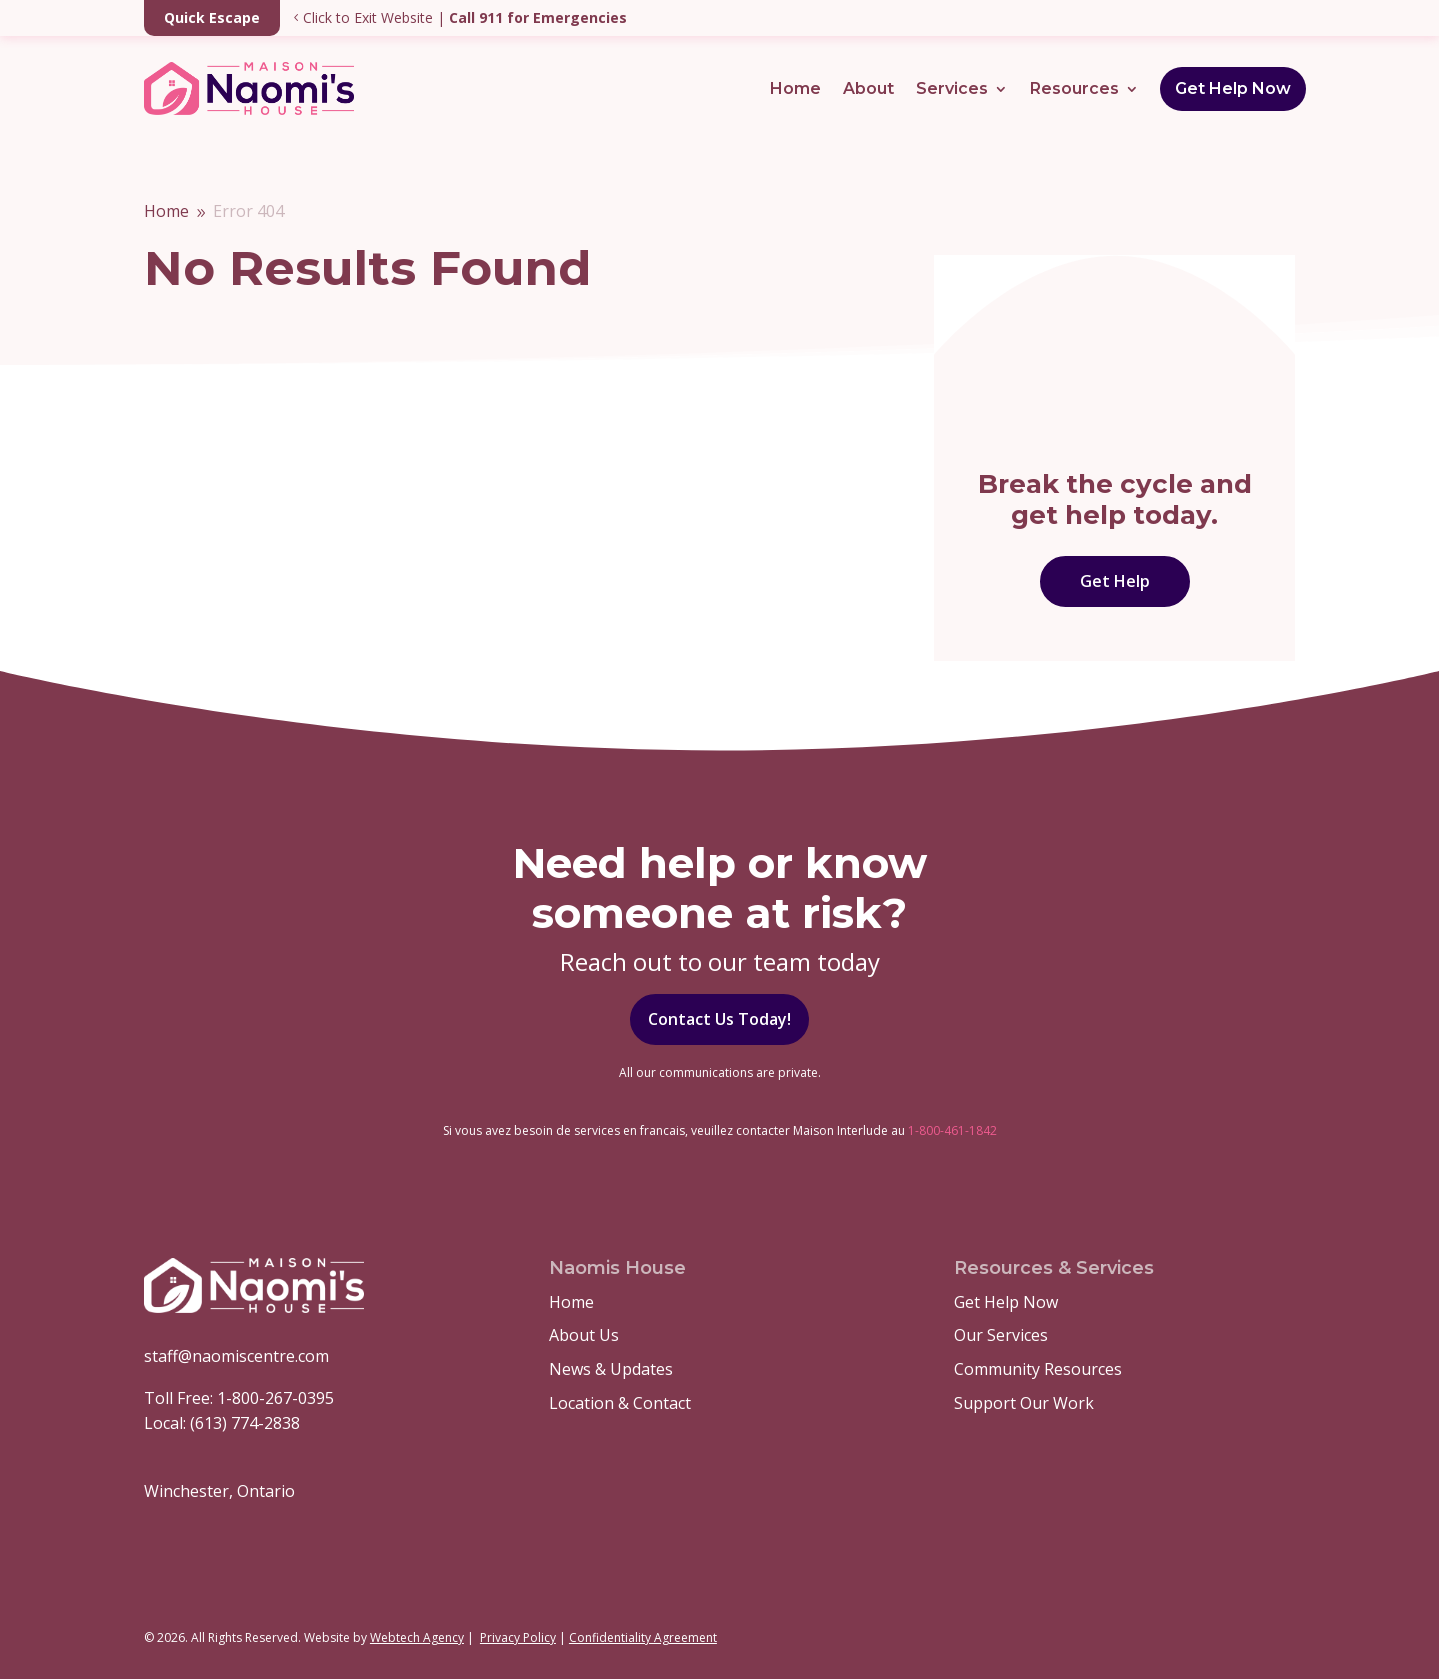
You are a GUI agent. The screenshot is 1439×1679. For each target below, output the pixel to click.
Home (795, 88)
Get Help (1115, 581)
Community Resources (1038, 1369)
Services (952, 88)
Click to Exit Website (288, 17)
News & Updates (611, 1369)
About (868, 88)
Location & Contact (620, 1403)
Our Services (1001, 1335)
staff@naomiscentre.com (236, 1356)
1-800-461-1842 (952, 1130)
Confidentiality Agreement (643, 1637)
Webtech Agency (417, 1637)
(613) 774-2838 (245, 1423)
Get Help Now (1233, 88)
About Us (584, 1335)
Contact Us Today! (719, 1019)
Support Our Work (1024, 1403)
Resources (1074, 88)
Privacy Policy (518, 1637)
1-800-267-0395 (275, 1398)
